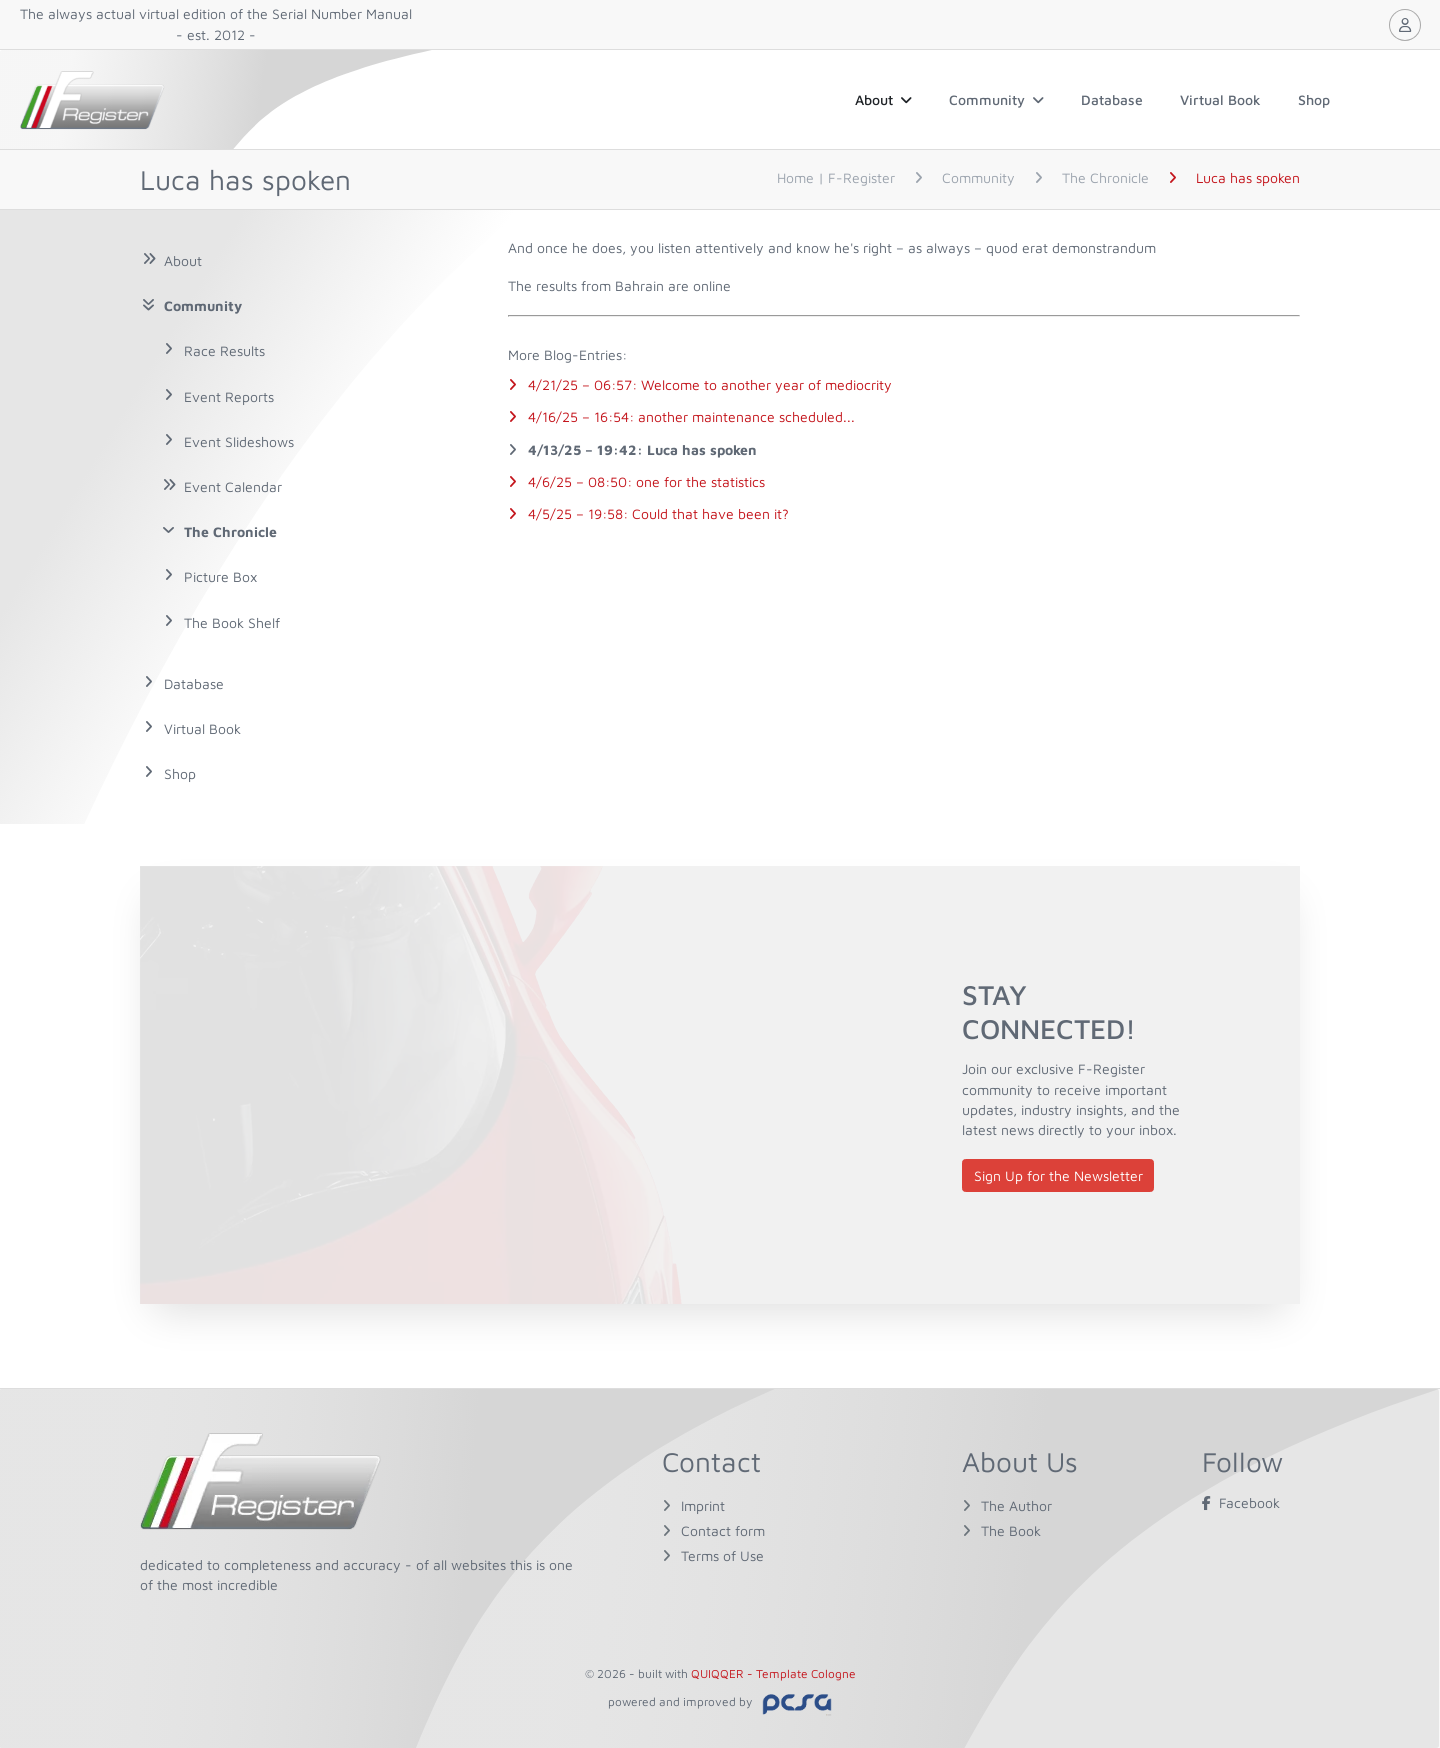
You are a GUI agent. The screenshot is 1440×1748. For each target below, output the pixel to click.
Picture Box (220, 576)
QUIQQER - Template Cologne (773, 1673)
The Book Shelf (232, 622)
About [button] (883, 99)
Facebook (1241, 1502)
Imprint (703, 1505)
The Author (1016, 1505)
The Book (1011, 1530)
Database (1112, 99)
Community (996, 99)
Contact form (723, 1530)
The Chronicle (230, 531)
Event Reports (229, 396)
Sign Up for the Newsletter (1058, 1175)
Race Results (224, 350)
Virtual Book (1220, 99)
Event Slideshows (239, 441)
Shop (1314, 99)
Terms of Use (722, 1555)
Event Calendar (233, 486)
